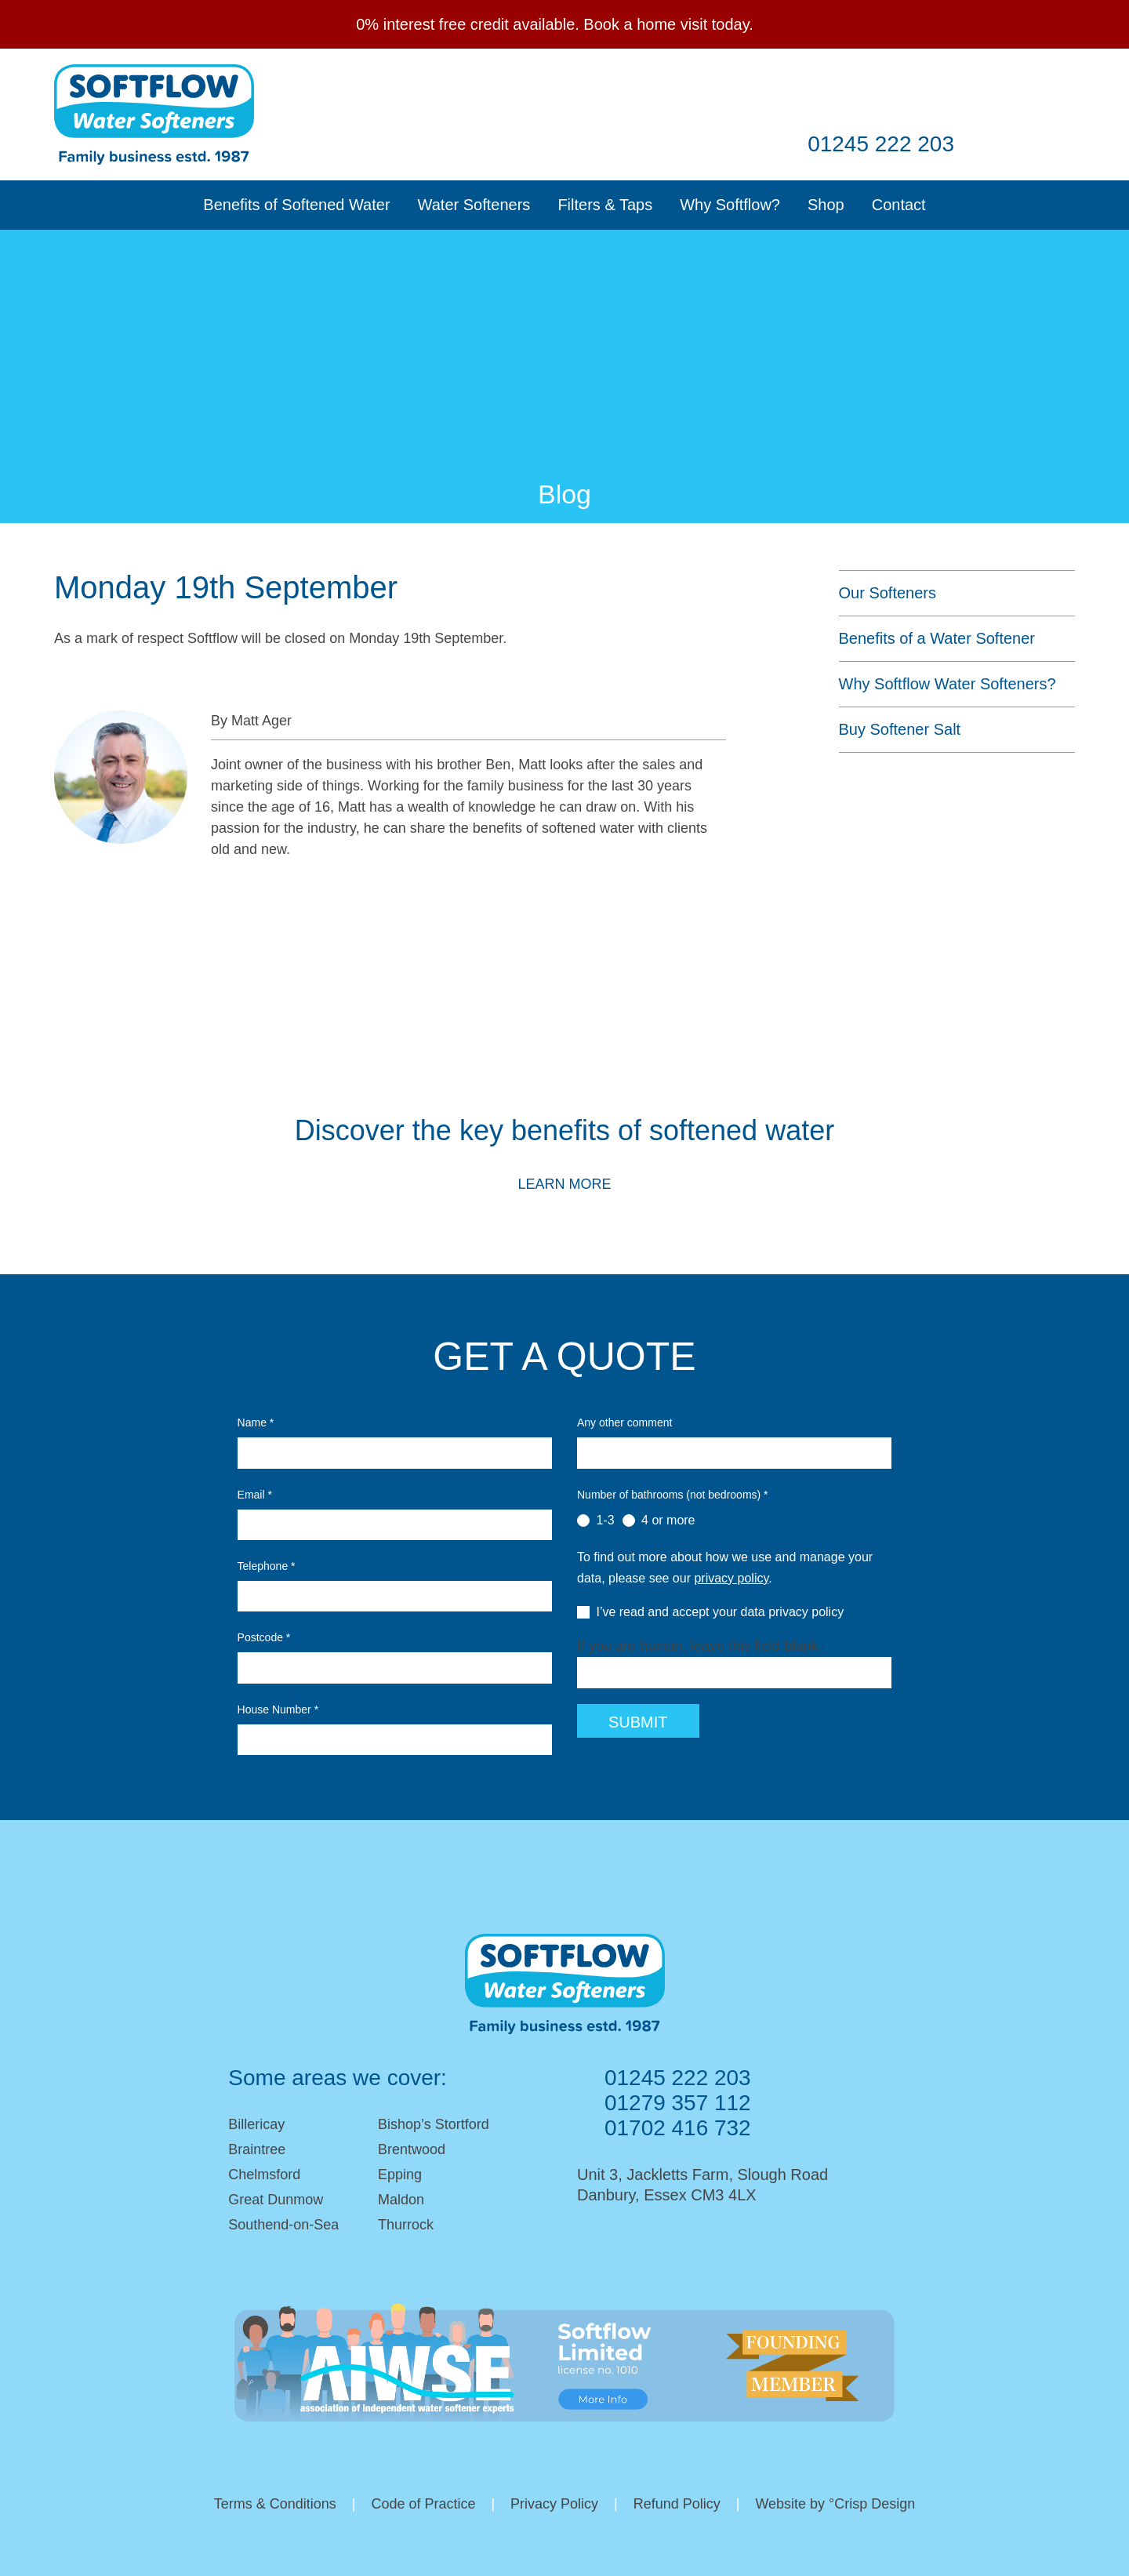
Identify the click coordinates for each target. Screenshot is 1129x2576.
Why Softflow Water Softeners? (947, 683)
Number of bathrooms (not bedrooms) (672, 1494)
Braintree (256, 2149)
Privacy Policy (554, 2504)
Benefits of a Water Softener (937, 638)
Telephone (267, 1566)
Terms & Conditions (274, 2504)
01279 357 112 (677, 2103)
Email (699, 91)
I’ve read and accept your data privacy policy (710, 1612)
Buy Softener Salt (900, 729)
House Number (278, 1709)
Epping (400, 2174)
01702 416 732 (677, 2128)
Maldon (401, 2199)
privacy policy (731, 1578)
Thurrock (406, 2225)
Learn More (564, 1184)
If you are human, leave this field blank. (699, 1646)
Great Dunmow (275, 2199)
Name (256, 1422)
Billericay (256, 2124)
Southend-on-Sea (283, 2225)
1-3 (596, 1520)
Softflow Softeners (154, 114)
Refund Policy (677, 2504)
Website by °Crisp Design (836, 2504)
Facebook (754, 91)
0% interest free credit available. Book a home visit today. (554, 24)
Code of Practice (423, 2504)
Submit (638, 1722)
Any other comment (624, 1422)
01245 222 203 (881, 144)
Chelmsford (264, 2174)
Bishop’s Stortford (433, 2124)
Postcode (264, 1637)
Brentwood (411, 2149)
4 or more (659, 1520)
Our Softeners (888, 592)
